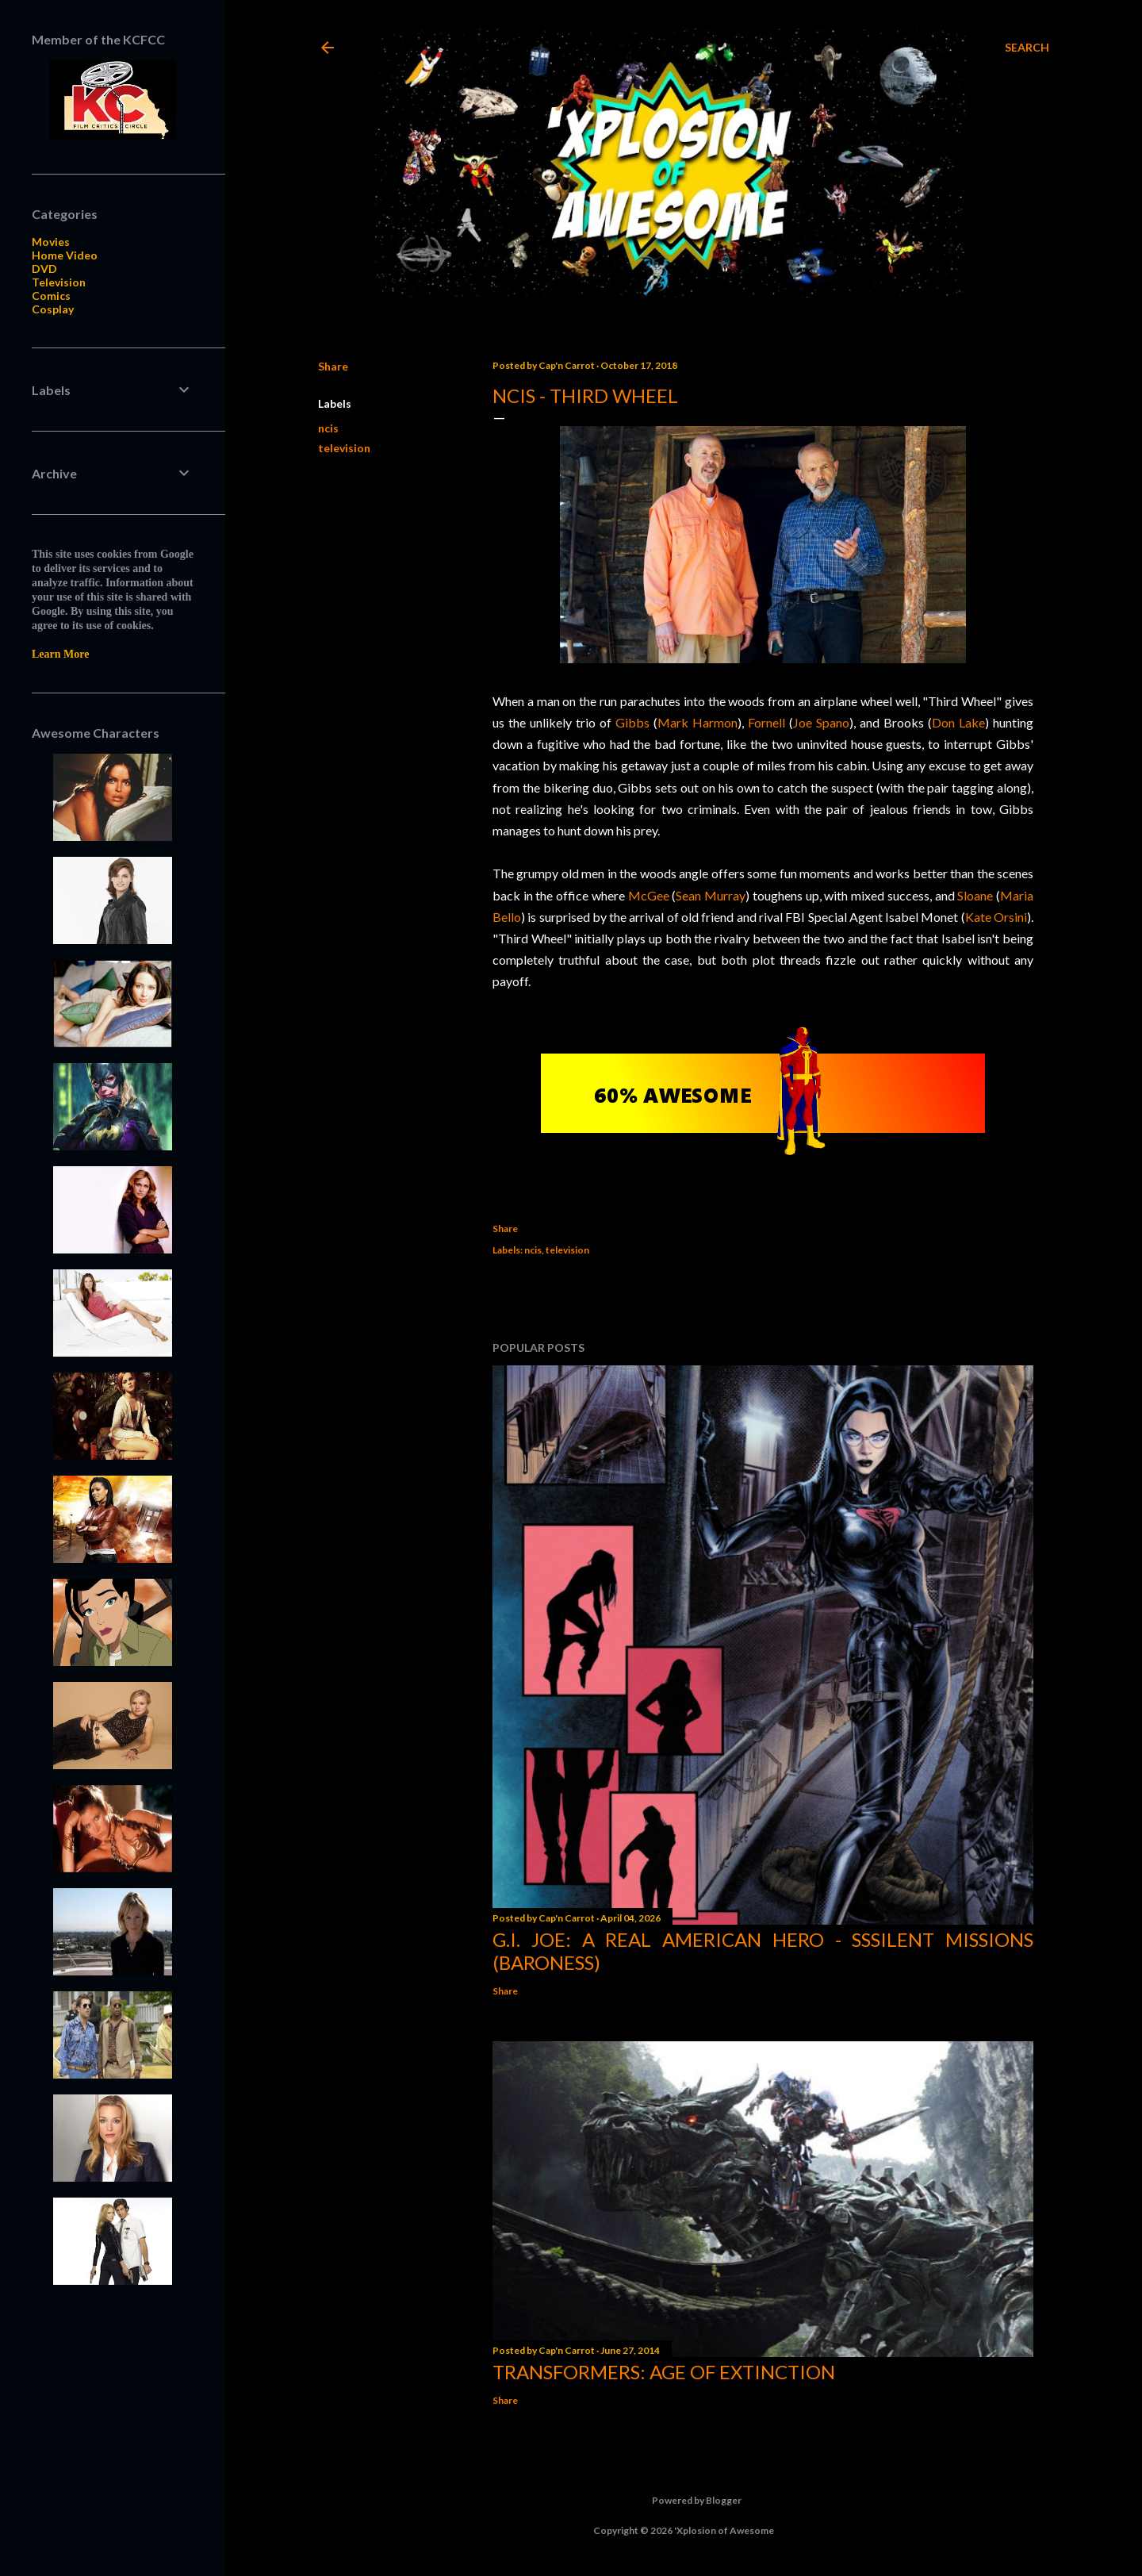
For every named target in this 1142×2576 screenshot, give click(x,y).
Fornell (766, 722)
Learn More (60, 654)
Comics (51, 295)
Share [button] (333, 366)
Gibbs (632, 722)
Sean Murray (710, 895)
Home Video (65, 255)
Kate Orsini (996, 916)
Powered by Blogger (684, 2500)
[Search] (1027, 48)
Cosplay (53, 309)
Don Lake (958, 722)
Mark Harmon (697, 722)
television (344, 448)
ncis (328, 428)
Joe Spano (821, 722)
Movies (51, 241)
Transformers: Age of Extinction (663, 2371)
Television (59, 282)
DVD (44, 268)
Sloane (975, 895)
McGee (648, 895)
